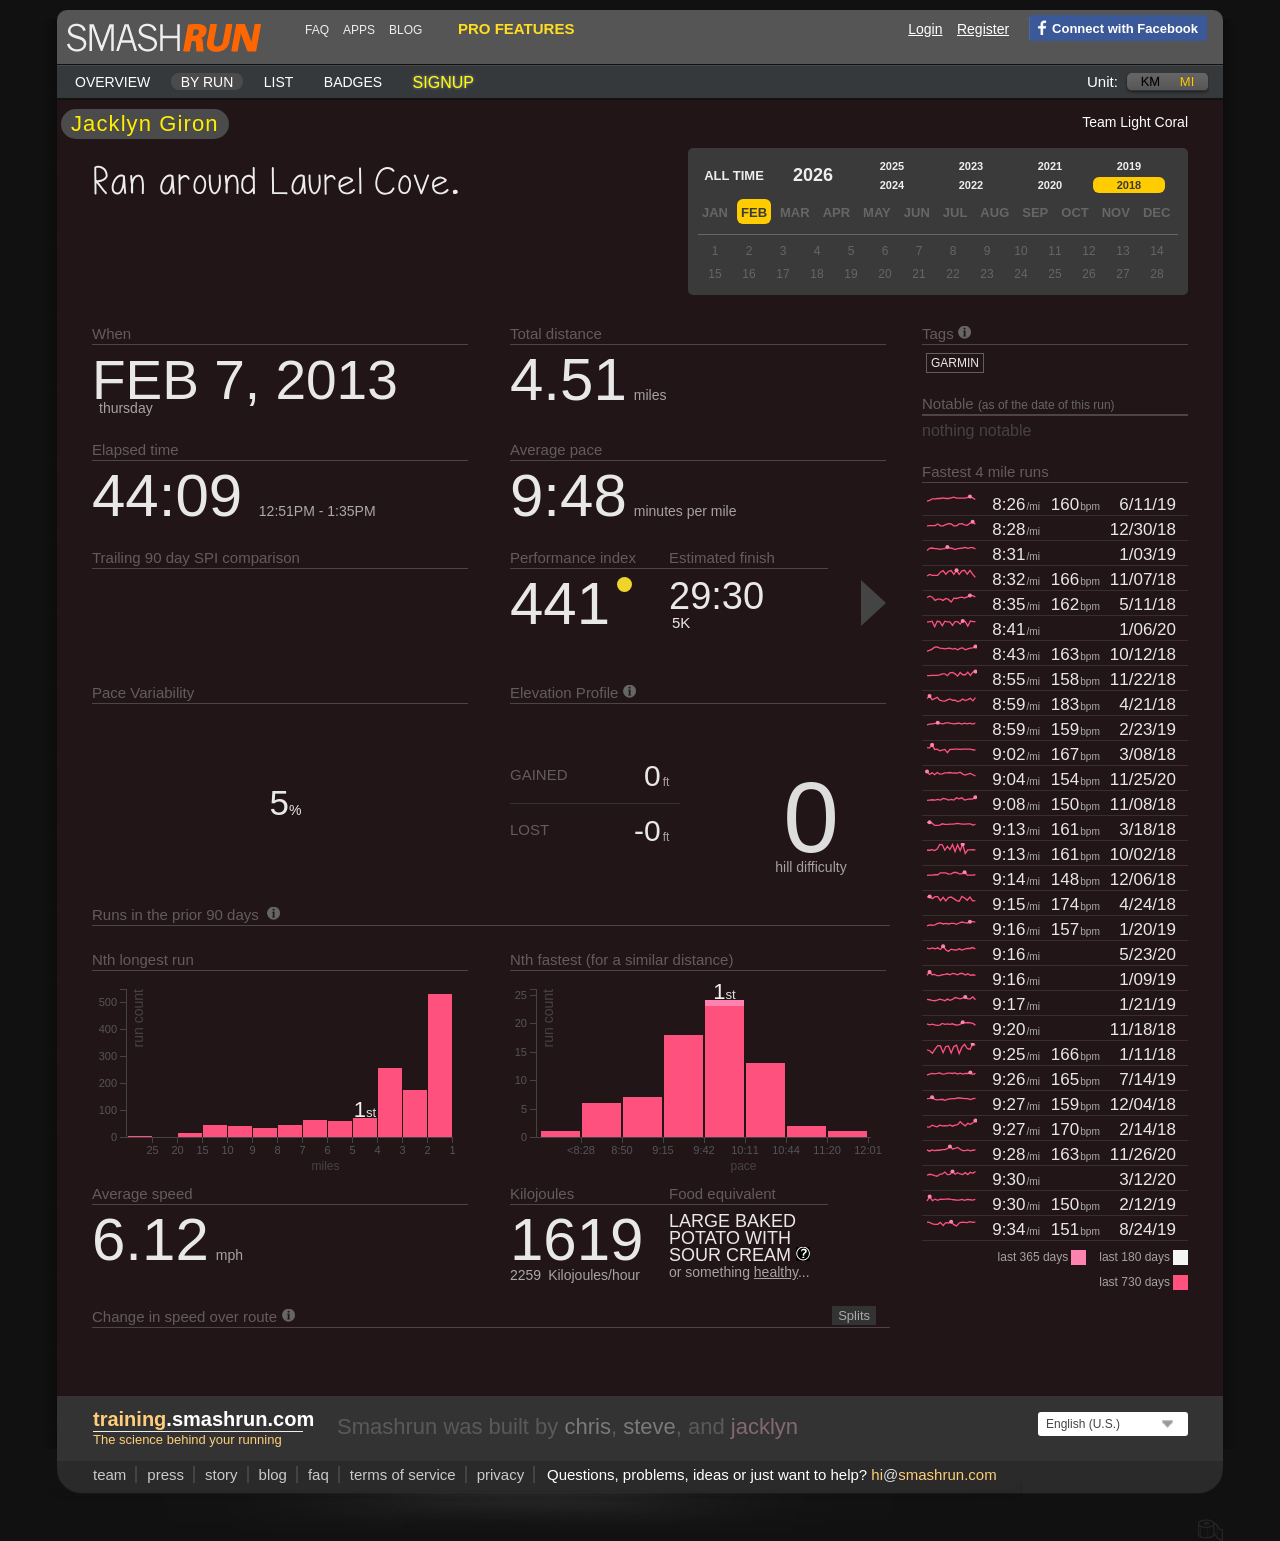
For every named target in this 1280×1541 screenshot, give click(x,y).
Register (983, 29)
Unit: (1102, 81)
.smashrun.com (203, 1419)
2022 (971, 185)
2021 (1050, 166)
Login (925, 29)
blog (405, 30)
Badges (353, 82)
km (1151, 81)
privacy (501, 1474)
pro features (516, 28)
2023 (971, 166)
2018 (1129, 185)
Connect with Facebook (1113, 27)
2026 (813, 175)
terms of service (403, 1474)
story (221, 1474)
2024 (892, 185)
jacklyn (764, 1426)
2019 (1129, 166)
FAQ (317, 30)
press (165, 1474)
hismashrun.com (933, 1474)
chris (587, 1426)
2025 (892, 166)
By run (207, 82)
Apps (359, 30)
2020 (1050, 185)
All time (734, 175)
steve (649, 1426)
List (279, 82)
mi (1187, 81)
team (109, 1474)
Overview (112, 82)
